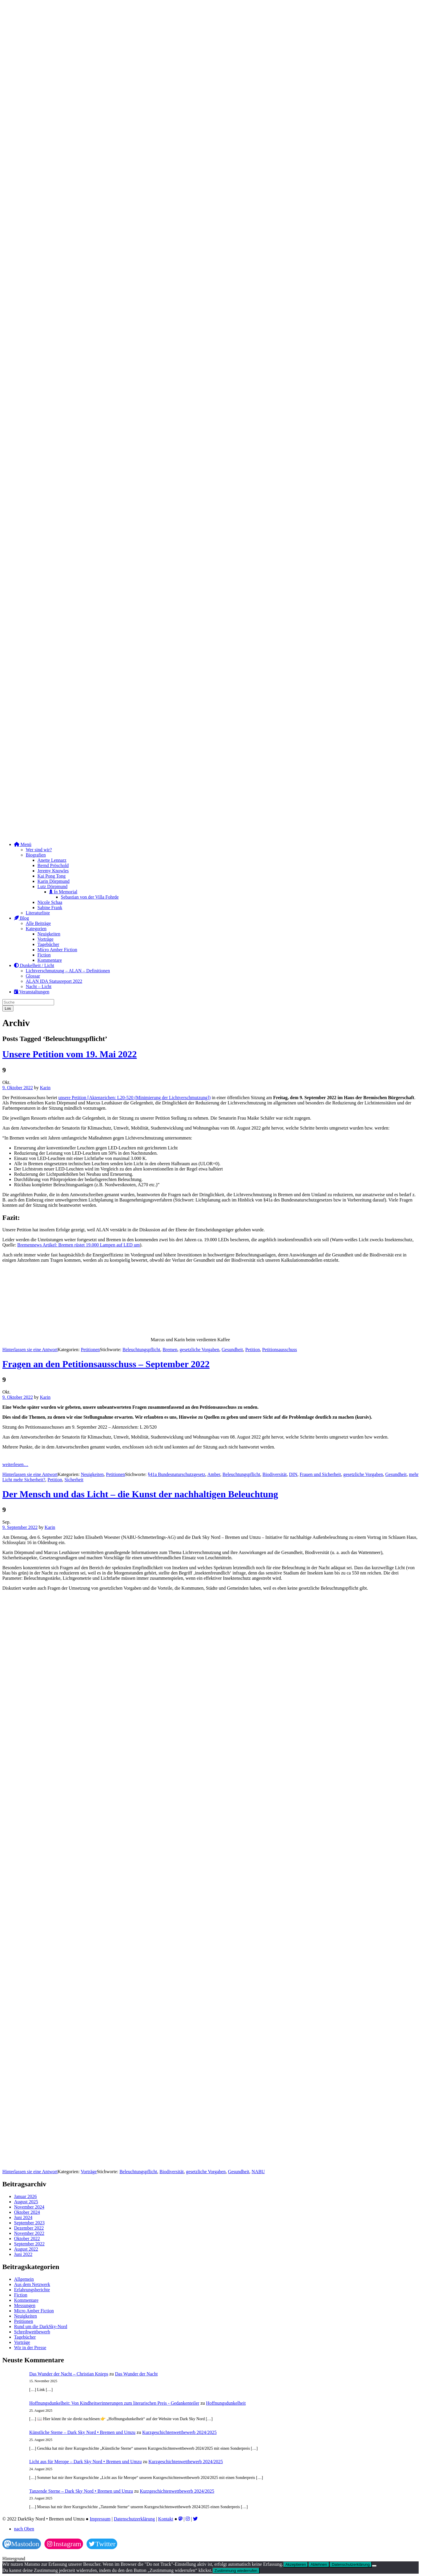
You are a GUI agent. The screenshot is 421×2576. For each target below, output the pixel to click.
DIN (293, 1474)
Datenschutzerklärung (134, 2518)
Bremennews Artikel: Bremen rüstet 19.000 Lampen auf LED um (78, 1244)
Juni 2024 (23, 2217)
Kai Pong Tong (51, 875)
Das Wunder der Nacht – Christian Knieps (68, 2373)
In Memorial (63, 891)
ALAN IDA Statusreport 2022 (54, 981)
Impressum (100, 2518)
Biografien (36, 854)
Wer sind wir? (39, 849)
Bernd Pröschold (53, 865)
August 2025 (26, 2201)
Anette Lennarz (51, 860)
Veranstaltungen (31, 991)
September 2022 (29, 2243)
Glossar (33, 975)
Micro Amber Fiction (57, 949)
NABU (258, 2171)
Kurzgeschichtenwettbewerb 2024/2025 (179, 2432)
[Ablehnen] (374, 2566)
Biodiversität (275, 1474)
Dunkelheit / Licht (34, 965)
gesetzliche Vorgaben (200, 1349)
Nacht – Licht (38, 986)
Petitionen (90, 1349)
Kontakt (165, 2518)
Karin (45, 1087)
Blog (21, 918)
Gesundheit (232, 1349)
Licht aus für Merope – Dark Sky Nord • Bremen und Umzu (85, 2461)
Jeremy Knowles (53, 870)
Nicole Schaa (49, 902)
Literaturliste (38, 912)
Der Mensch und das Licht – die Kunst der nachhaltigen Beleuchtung (140, 1494)
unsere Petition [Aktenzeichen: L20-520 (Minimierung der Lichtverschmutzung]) (134, 1097)
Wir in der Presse (30, 2347)
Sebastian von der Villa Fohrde (90, 897)
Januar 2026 (25, 2196)
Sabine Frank (49, 907)
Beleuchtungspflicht (141, 1349)
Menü (22, 844)
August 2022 (26, 2249)
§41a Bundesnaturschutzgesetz (176, 1474)
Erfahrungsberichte (32, 2289)
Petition (252, 1349)
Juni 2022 (23, 2254)
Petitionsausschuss (279, 1349)
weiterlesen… (15, 1464)
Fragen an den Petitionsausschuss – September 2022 (106, 1364)
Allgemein (24, 2279)
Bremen (170, 1349)
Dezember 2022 (29, 2227)
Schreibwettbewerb (32, 2331)
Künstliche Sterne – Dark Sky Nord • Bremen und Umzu (82, 2432)
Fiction (44, 954)
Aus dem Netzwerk (32, 2284)
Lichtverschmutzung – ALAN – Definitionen (68, 970)
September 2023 (29, 2222)
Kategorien (36, 928)
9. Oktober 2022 (17, 1087)
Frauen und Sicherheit (320, 1474)
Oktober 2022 (27, 2238)
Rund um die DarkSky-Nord (40, 2326)
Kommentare (49, 960)
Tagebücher (48, 944)
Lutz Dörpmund (52, 886)
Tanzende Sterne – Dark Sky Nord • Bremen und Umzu (81, 2491)
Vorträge (45, 939)
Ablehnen (318, 2564)
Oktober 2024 (27, 2212)
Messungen (24, 2305)
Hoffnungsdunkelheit (226, 2403)
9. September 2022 (19, 1527)
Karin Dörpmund (53, 881)
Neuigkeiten (48, 933)
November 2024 (29, 2206)
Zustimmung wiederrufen (236, 2570)
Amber (213, 1474)
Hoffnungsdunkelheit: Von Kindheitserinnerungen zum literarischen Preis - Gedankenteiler (114, 2403)
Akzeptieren (295, 2564)
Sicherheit (73, 1479)
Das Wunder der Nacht (136, 2373)
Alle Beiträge (38, 923)
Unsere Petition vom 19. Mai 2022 (69, 1054)
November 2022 (29, 2233)
